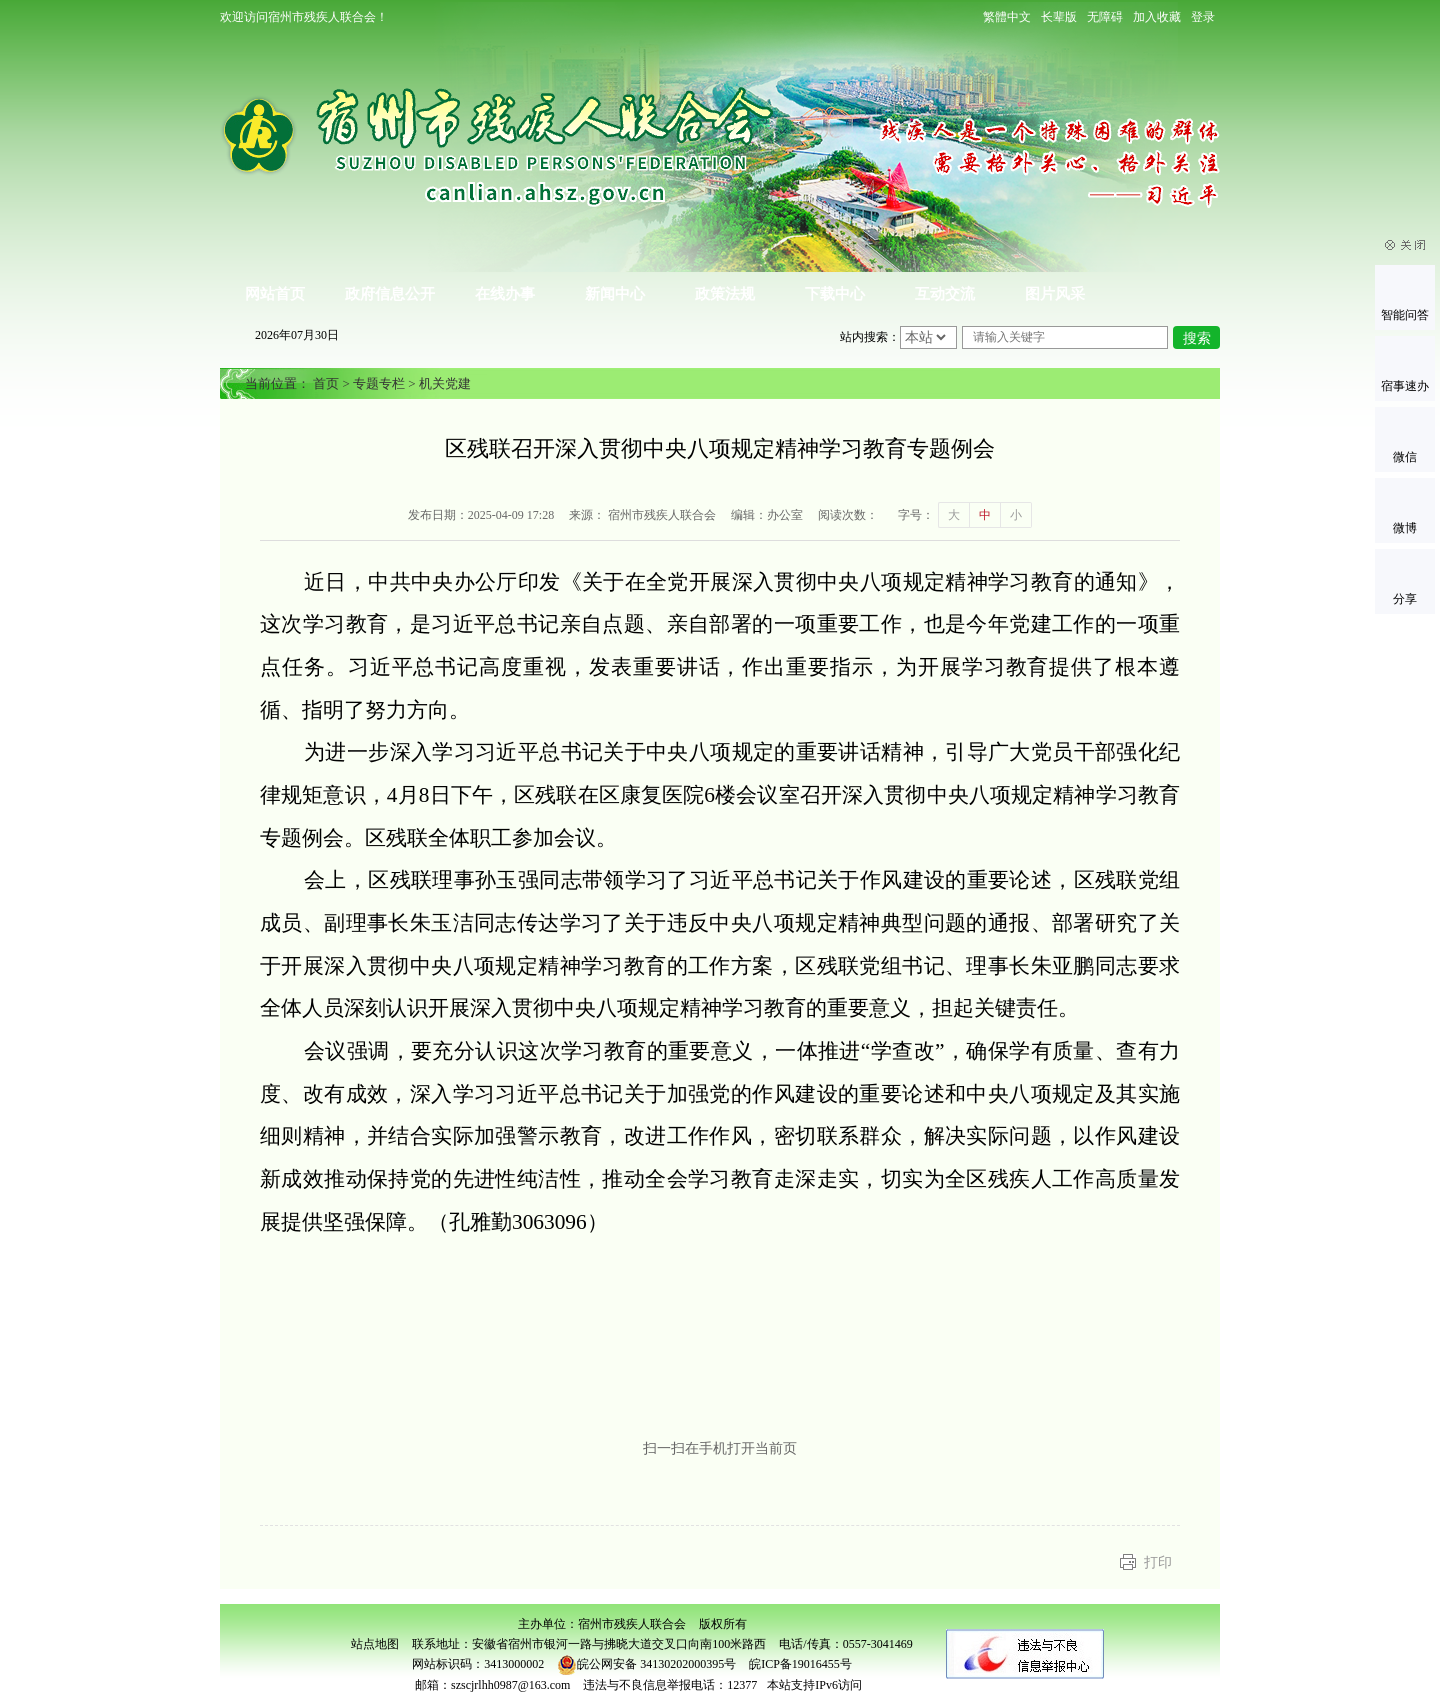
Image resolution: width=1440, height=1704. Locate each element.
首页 (326, 383)
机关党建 (445, 383)
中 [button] (985, 515)
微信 (1405, 457)
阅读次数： (848, 515)
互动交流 (945, 294)
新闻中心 (615, 294)
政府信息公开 (390, 294)
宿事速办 (1405, 386)
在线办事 (505, 294)
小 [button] (1016, 515)
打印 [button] (1158, 1562)
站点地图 (375, 1644)
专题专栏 (379, 383)
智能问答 (1405, 315)
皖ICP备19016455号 (800, 1664)
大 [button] (954, 515)
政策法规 (725, 294)
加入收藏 (1157, 17)
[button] (1059, 17)
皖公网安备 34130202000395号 (646, 1664)
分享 (1405, 599)
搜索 (1197, 338)
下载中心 (835, 294)
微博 (1405, 528)
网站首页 (275, 294)
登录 (1203, 17)
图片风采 (1055, 294)
